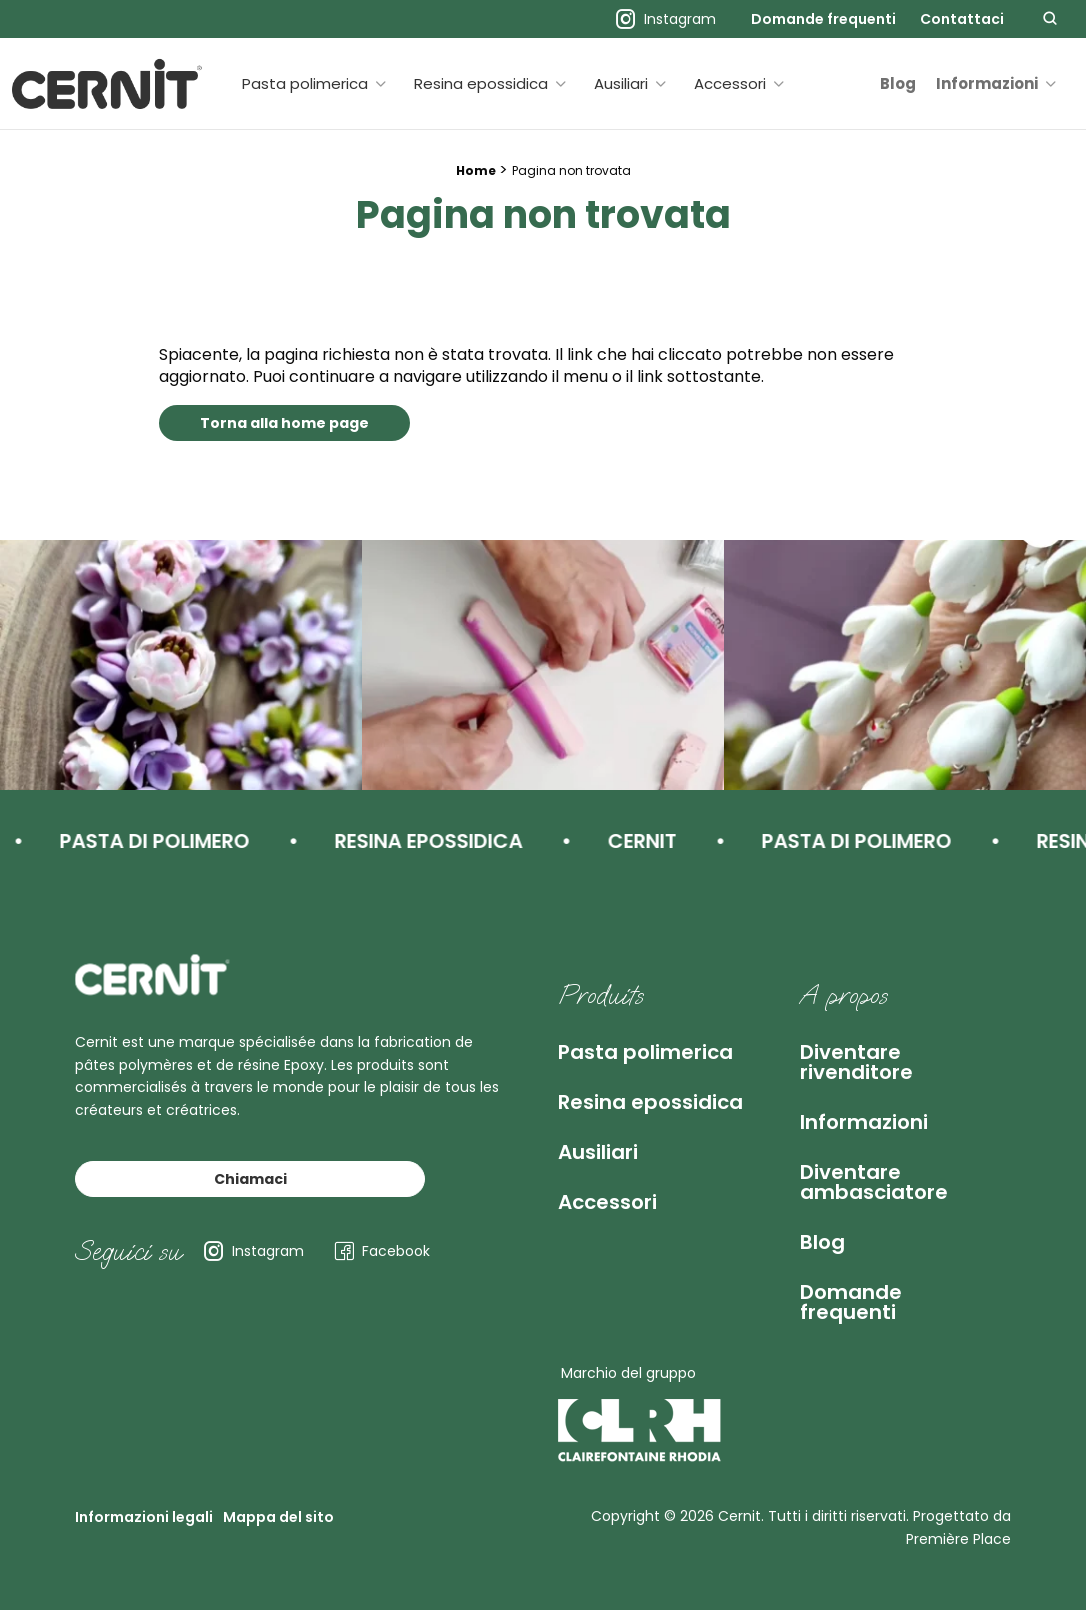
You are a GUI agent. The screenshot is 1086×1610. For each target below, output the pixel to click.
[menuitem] (823, 19)
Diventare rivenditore (856, 1062)
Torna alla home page (284, 423)
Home (476, 170)
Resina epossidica (481, 83)
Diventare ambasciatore (874, 1182)
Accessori (730, 83)
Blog (898, 83)
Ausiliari (621, 83)
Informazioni (987, 83)
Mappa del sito (278, 1517)
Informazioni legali (144, 1517)
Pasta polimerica (305, 83)
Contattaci (962, 19)
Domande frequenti (823, 19)
